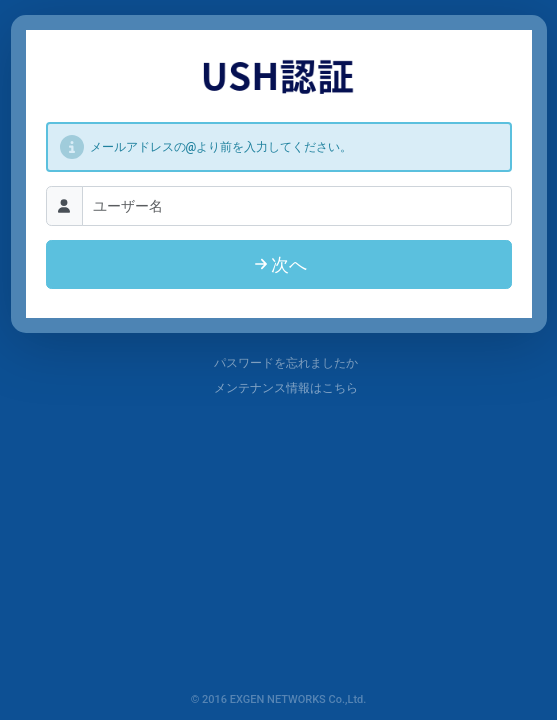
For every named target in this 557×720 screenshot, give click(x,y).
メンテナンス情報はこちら (278, 388)
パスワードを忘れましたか (278, 363)
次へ (279, 264)
